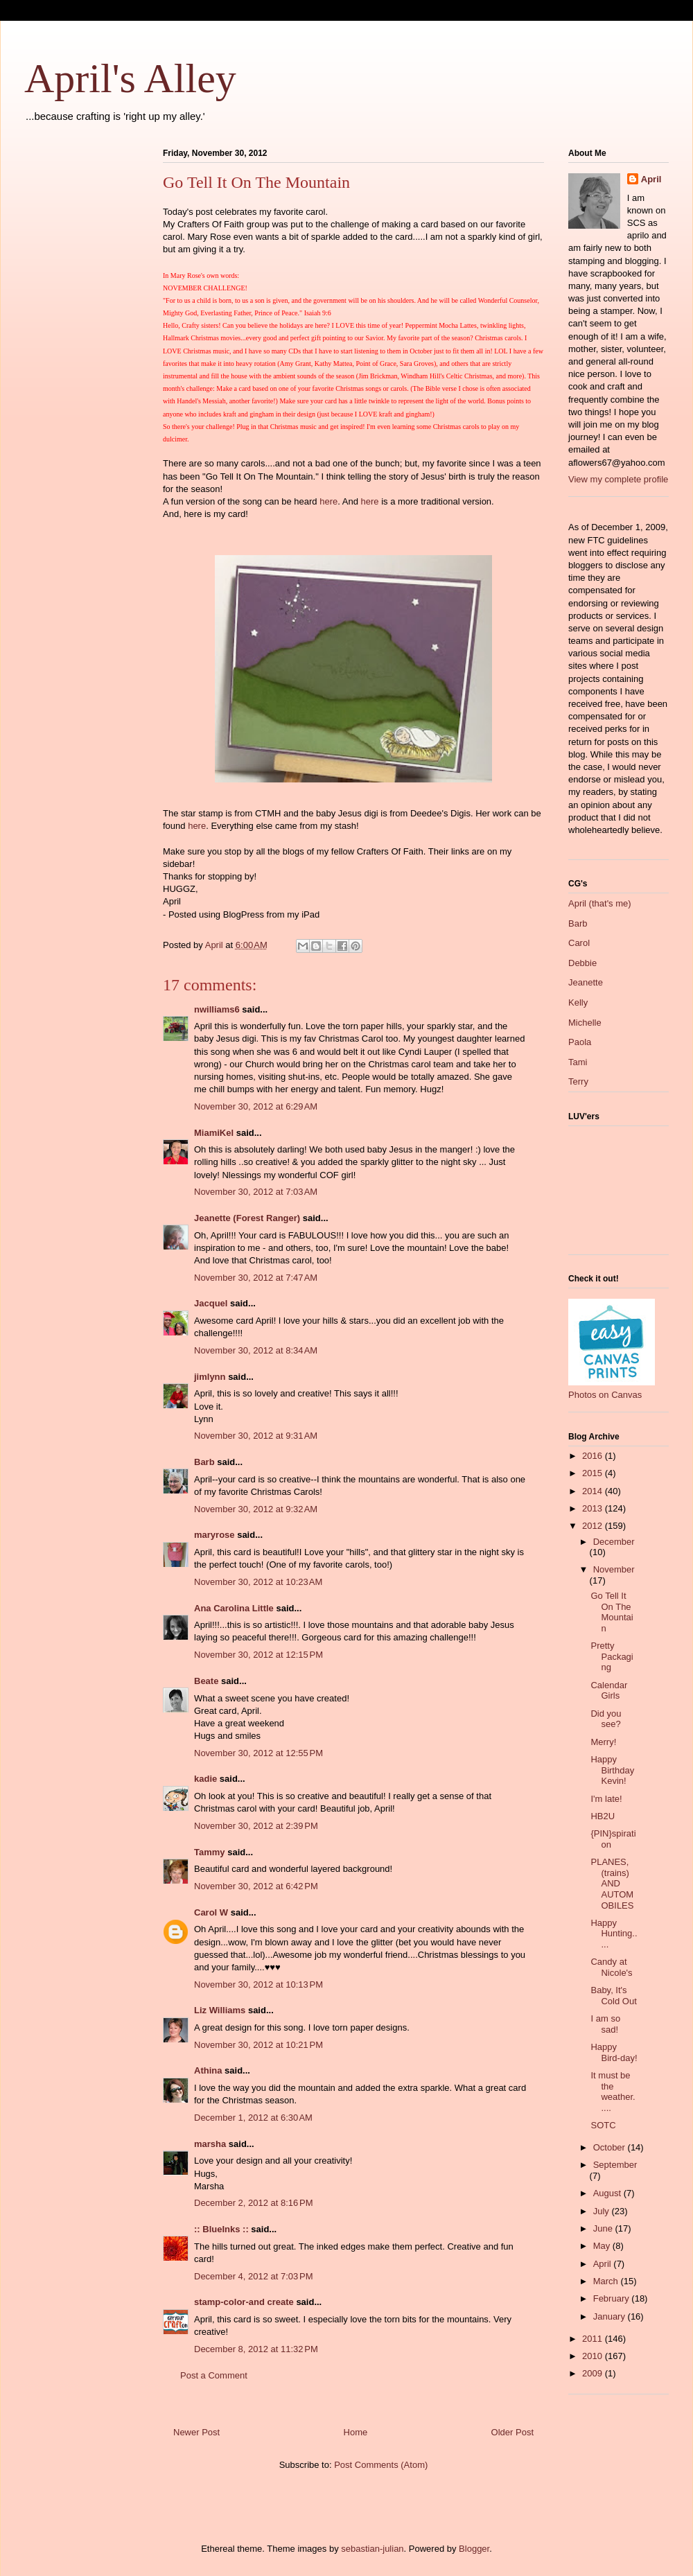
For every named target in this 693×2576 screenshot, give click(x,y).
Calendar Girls (608, 1690)
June (604, 2228)
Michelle (585, 1022)
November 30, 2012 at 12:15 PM (258, 1654)
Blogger (474, 2548)
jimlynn (210, 1377)
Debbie (582, 963)
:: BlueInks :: (221, 2229)
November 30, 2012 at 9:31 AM (255, 1435)
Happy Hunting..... (613, 1933)
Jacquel (210, 1303)
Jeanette (585, 982)
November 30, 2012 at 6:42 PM (256, 1886)
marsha (210, 2144)
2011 (593, 2338)
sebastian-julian (372, 2548)
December (614, 1541)
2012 (593, 1526)
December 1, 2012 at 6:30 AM (253, 2117)
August (608, 2193)
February (612, 2298)
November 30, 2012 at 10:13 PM (258, 1984)
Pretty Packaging (611, 1656)
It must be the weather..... (612, 2091)
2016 (593, 1456)
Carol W (211, 1912)
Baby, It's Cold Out (613, 1995)
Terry (578, 1081)
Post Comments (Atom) (381, 2465)
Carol (579, 943)
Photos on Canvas (605, 1395)
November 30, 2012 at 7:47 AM (255, 1277)
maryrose (214, 1535)
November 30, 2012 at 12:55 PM (258, 1753)
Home (356, 2432)
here (328, 501)
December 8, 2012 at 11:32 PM (256, 2349)
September (615, 2164)
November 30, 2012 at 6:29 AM (255, 1106)
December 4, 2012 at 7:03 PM (253, 2276)
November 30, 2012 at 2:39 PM (256, 1826)
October (610, 2147)
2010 (593, 2356)
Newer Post (196, 2432)
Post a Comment (213, 2375)
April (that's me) (599, 903)
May (603, 2246)
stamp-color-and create (244, 2302)
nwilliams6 (217, 1009)
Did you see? (605, 1719)
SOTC (602, 2125)
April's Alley (130, 78)
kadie (205, 1778)
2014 (593, 1491)
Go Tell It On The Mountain (611, 1612)
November (614, 1569)
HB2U (602, 1816)
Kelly (578, 1002)
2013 (593, 1508)
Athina (208, 2070)
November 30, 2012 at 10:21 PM (258, 2045)
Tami (577, 1062)
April (651, 179)
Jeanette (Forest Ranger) (248, 1218)
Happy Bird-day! (613, 2052)
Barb (204, 1462)
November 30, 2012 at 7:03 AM (255, 1191)
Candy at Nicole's (611, 1967)
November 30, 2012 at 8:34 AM (255, 1350)
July (602, 2211)
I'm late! (606, 1799)
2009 (593, 2373)
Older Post (512, 2432)
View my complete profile (618, 479)
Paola (579, 1042)
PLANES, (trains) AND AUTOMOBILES (611, 1883)
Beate (206, 1681)
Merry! (603, 1742)
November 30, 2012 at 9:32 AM (255, 1509)
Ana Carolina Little (234, 1608)
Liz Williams (219, 2010)
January (610, 2316)
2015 (593, 1473)
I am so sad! (605, 2024)
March (607, 2281)
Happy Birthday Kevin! (612, 1770)
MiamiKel (214, 1133)
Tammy (209, 1852)
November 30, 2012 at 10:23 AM (258, 1582)
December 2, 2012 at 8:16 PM (253, 2203)
